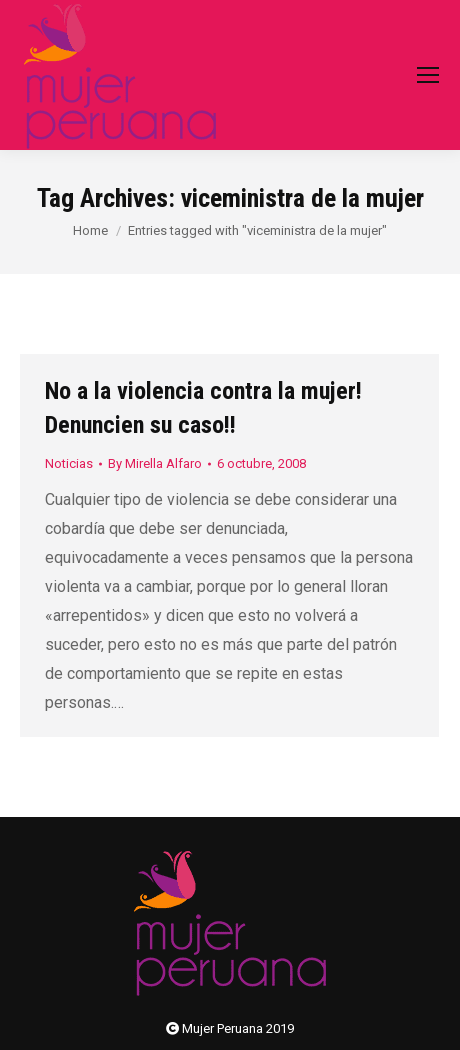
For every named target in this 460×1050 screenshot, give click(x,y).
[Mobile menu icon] (428, 75)
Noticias (69, 463)
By (155, 463)
